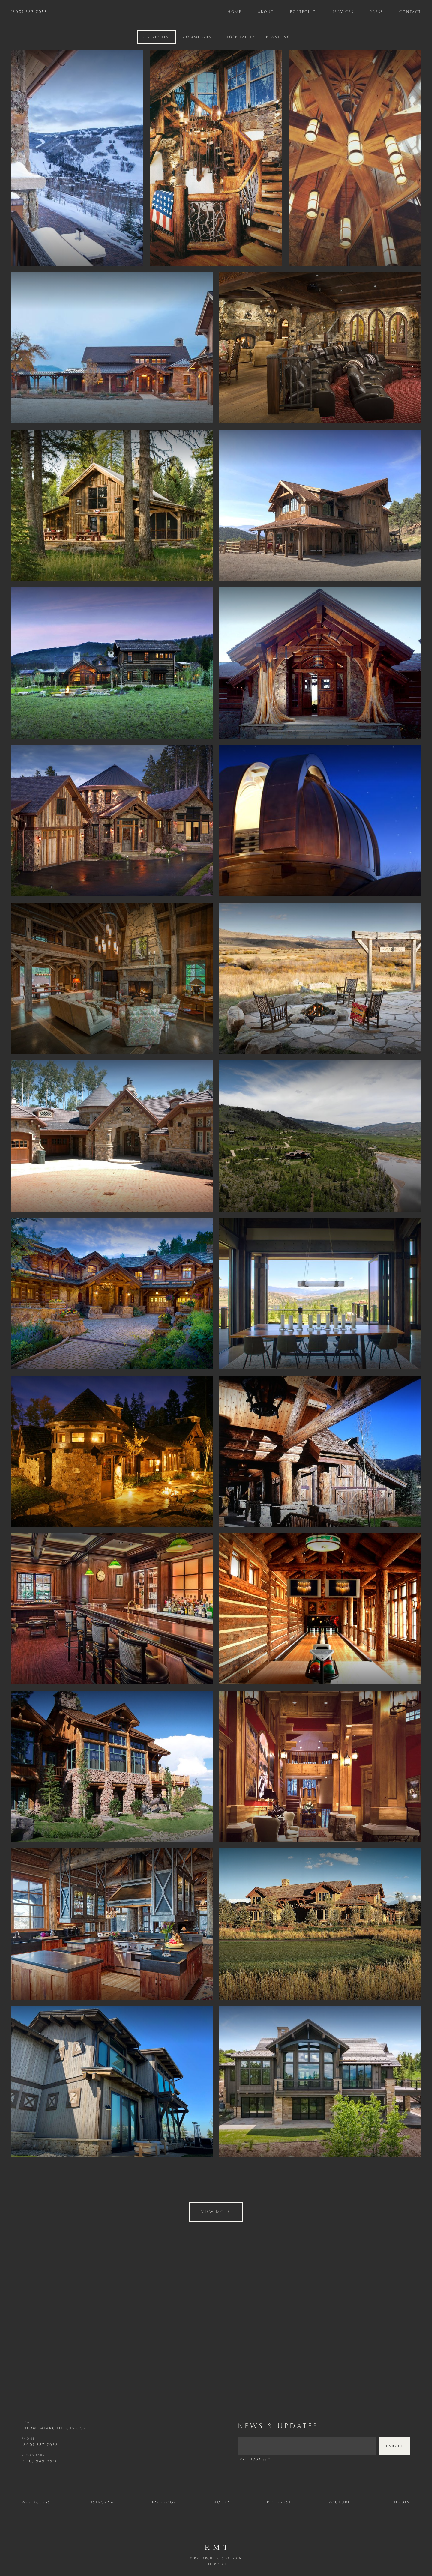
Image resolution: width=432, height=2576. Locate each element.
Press (376, 12)
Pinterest (279, 2502)
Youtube (340, 2502)
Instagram (101, 2502)
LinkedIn (399, 2502)
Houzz (222, 2502)
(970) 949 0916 (40, 2461)
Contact (410, 12)
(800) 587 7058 (29, 12)
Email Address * (254, 2459)
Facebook (164, 2502)
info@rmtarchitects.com (55, 2428)
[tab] (156, 37)
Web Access (36, 2502)
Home (235, 12)
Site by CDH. (216, 2564)
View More (215, 2211)
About (266, 12)
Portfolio (303, 12)
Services (343, 12)
